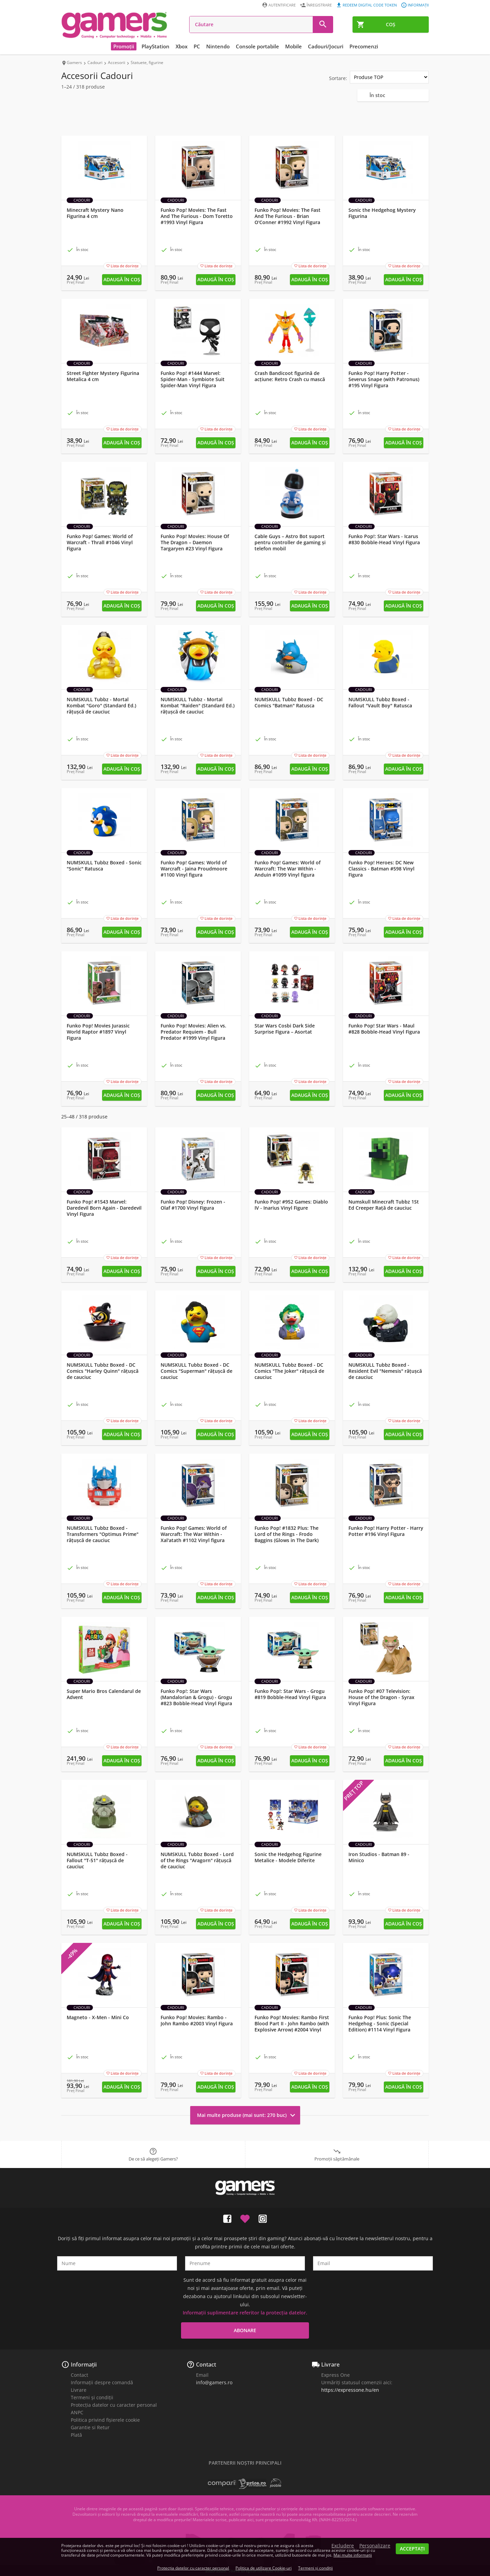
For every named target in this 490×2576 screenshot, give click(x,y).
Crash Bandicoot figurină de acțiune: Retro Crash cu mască (290, 376)
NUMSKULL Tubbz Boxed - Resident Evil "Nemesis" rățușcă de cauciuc (385, 1371)
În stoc (377, 95)
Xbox (181, 46)
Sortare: (338, 78)
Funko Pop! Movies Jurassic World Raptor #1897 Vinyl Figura (98, 1032)
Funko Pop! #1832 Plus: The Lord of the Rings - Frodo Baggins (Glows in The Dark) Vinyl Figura (286, 1537)
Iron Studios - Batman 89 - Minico (378, 1857)
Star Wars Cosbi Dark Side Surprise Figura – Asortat (285, 1029)
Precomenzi (363, 46)
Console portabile (257, 46)
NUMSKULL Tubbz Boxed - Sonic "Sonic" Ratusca (104, 866)
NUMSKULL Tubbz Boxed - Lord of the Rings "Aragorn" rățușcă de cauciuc (197, 1860)
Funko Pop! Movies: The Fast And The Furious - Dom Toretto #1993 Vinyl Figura (197, 216)
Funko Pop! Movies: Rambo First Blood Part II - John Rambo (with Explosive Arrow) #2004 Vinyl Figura (292, 2026)
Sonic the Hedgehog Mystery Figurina (382, 213)
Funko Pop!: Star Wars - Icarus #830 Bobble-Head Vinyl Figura (384, 539)
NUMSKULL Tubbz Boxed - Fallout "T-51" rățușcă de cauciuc (97, 1860)
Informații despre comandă (102, 2382)
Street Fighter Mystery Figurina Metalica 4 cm (103, 376)
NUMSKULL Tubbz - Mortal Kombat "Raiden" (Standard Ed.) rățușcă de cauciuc (197, 705)
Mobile (293, 46)
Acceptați (412, 2548)
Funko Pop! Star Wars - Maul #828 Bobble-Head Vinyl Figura (384, 1029)
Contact (79, 2375)
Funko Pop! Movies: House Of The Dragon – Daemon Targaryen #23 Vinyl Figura (195, 542)
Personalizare (374, 2545)
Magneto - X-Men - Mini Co (98, 2017)
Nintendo (218, 46)
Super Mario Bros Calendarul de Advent (104, 1694)
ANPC (77, 2412)
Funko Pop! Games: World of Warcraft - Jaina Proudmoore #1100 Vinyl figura (194, 869)
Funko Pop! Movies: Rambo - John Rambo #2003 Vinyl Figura (197, 2020)
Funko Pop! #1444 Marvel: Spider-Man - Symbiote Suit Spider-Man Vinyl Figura (193, 379)
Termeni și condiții (92, 2397)
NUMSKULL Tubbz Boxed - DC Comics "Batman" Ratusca (289, 702)
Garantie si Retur (90, 2427)
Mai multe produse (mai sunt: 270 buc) (247, 2115)
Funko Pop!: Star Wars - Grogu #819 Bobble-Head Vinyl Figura (290, 1694)
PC (197, 46)
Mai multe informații (352, 2555)
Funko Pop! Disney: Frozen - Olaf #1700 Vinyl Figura (193, 1205)
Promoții (123, 46)
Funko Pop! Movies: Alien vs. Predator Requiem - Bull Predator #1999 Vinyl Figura (193, 1032)
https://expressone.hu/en (350, 2390)
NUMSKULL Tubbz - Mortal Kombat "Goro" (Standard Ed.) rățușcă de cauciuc (101, 705)
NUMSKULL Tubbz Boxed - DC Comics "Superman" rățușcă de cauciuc (196, 1371)
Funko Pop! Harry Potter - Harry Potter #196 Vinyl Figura (385, 1531)
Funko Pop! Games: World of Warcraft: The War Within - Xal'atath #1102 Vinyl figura (194, 1534)
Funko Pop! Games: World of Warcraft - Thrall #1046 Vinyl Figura (100, 542)
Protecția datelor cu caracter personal (114, 2405)
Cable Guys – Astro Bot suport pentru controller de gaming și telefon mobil (290, 542)
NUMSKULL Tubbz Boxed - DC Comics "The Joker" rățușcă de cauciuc (289, 1371)
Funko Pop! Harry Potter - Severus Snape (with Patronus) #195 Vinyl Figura (383, 379)
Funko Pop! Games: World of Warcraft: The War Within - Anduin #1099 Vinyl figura (288, 869)
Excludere (342, 2545)
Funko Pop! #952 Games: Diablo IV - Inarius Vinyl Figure (291, 1205)
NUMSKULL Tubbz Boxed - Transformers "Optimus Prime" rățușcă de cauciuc (102, 1534)
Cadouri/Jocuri (325, 46)
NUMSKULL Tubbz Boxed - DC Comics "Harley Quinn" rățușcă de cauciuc (102, 1371)
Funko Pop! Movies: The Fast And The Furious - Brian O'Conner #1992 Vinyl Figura (288, 216)
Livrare (78, 2390)
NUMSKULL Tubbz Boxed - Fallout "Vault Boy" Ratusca (380, 702)
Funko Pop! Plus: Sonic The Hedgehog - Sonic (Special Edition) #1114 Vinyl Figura (379, 2023)
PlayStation (155, 46)
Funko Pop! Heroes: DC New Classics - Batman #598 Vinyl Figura (381, 869)
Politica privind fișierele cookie (105, 2420)
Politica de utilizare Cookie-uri (263, 2568)
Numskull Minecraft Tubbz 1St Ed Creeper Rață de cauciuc (383, 1205)
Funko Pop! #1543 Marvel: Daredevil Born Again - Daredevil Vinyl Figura (104, 1208)
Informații (84, 2364)
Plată (76, 2435)
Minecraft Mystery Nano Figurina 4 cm (95, 213)
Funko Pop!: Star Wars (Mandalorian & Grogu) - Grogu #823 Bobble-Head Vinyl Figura (196, 1697)
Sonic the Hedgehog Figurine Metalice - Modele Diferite (288, 1857)
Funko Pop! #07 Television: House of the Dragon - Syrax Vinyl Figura (381, 1697)
